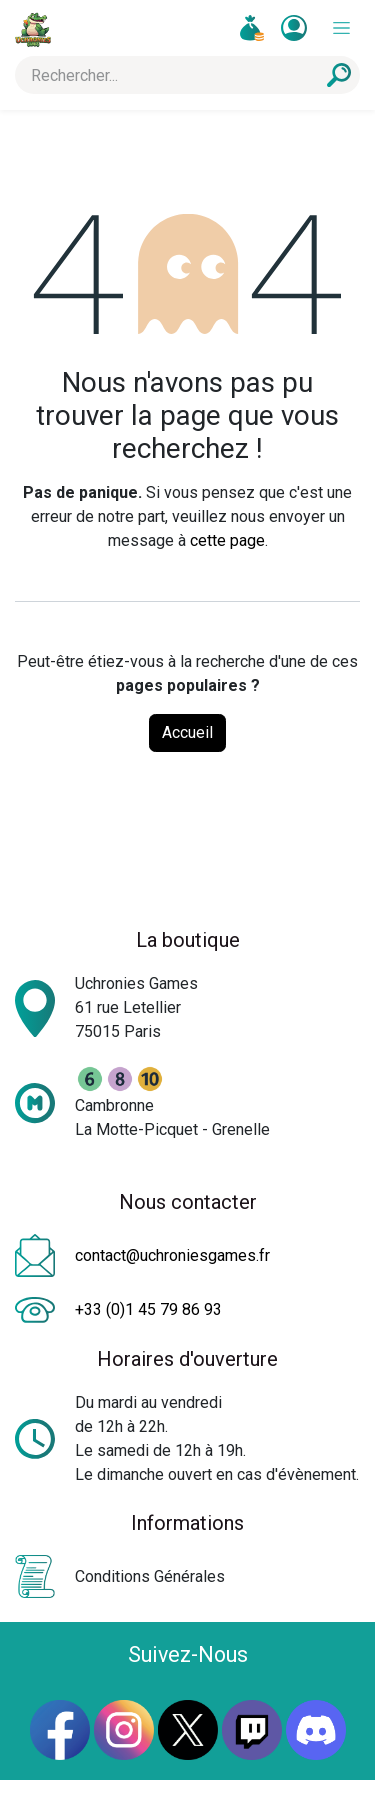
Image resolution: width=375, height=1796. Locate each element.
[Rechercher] (339, 75)
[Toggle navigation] (341, 28)
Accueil (187, 732)
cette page (227, 540)
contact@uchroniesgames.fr (172, 1255)
